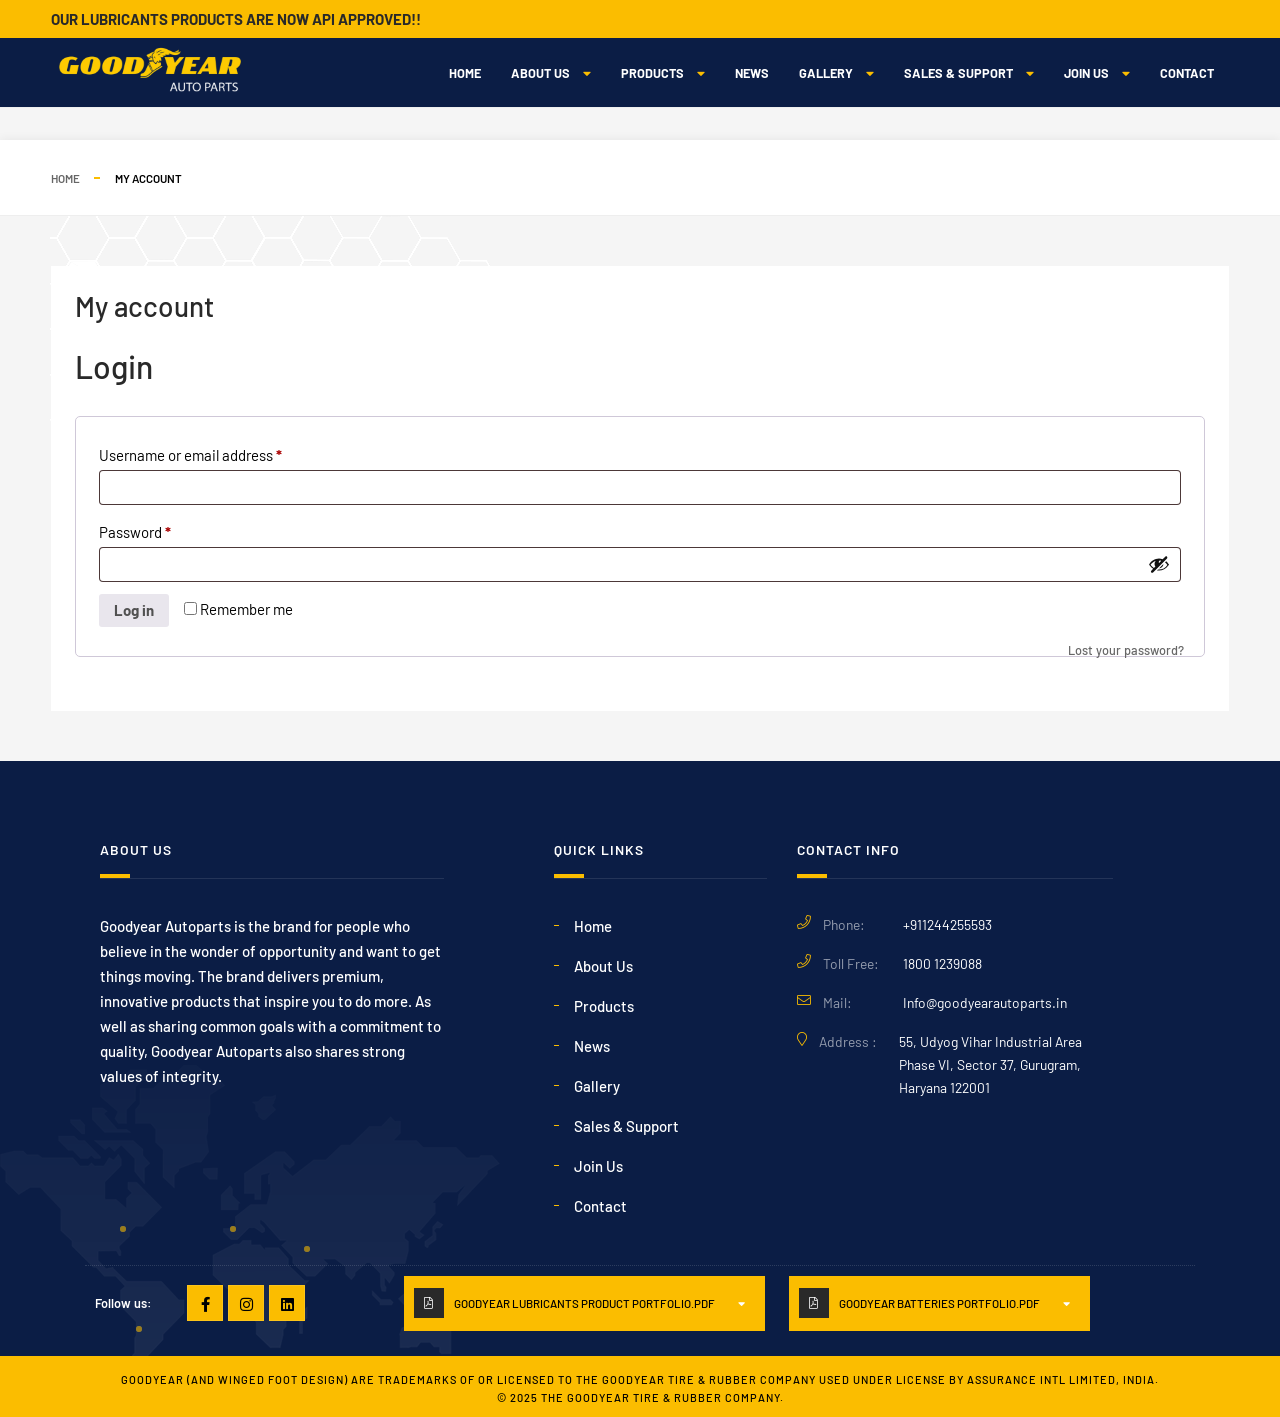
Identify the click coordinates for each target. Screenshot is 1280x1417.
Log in (134, 610)
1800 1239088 (942, 963)
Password (163, 529)
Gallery (836, 73)
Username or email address (219, 452)
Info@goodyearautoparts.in (985, 1002)
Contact (1187, 73)
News (752, 73)
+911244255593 (947, 924)
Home (465, 73)
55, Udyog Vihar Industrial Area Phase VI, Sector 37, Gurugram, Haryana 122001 (990, 1064)
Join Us (1097, 73)
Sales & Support (969, 73)
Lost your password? (1126, 650)
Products (663, 73)
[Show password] (1159, 564)
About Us (551, 73)
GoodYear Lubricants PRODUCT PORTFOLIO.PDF (584, 1303)
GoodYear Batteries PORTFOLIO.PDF (939, 1303)
